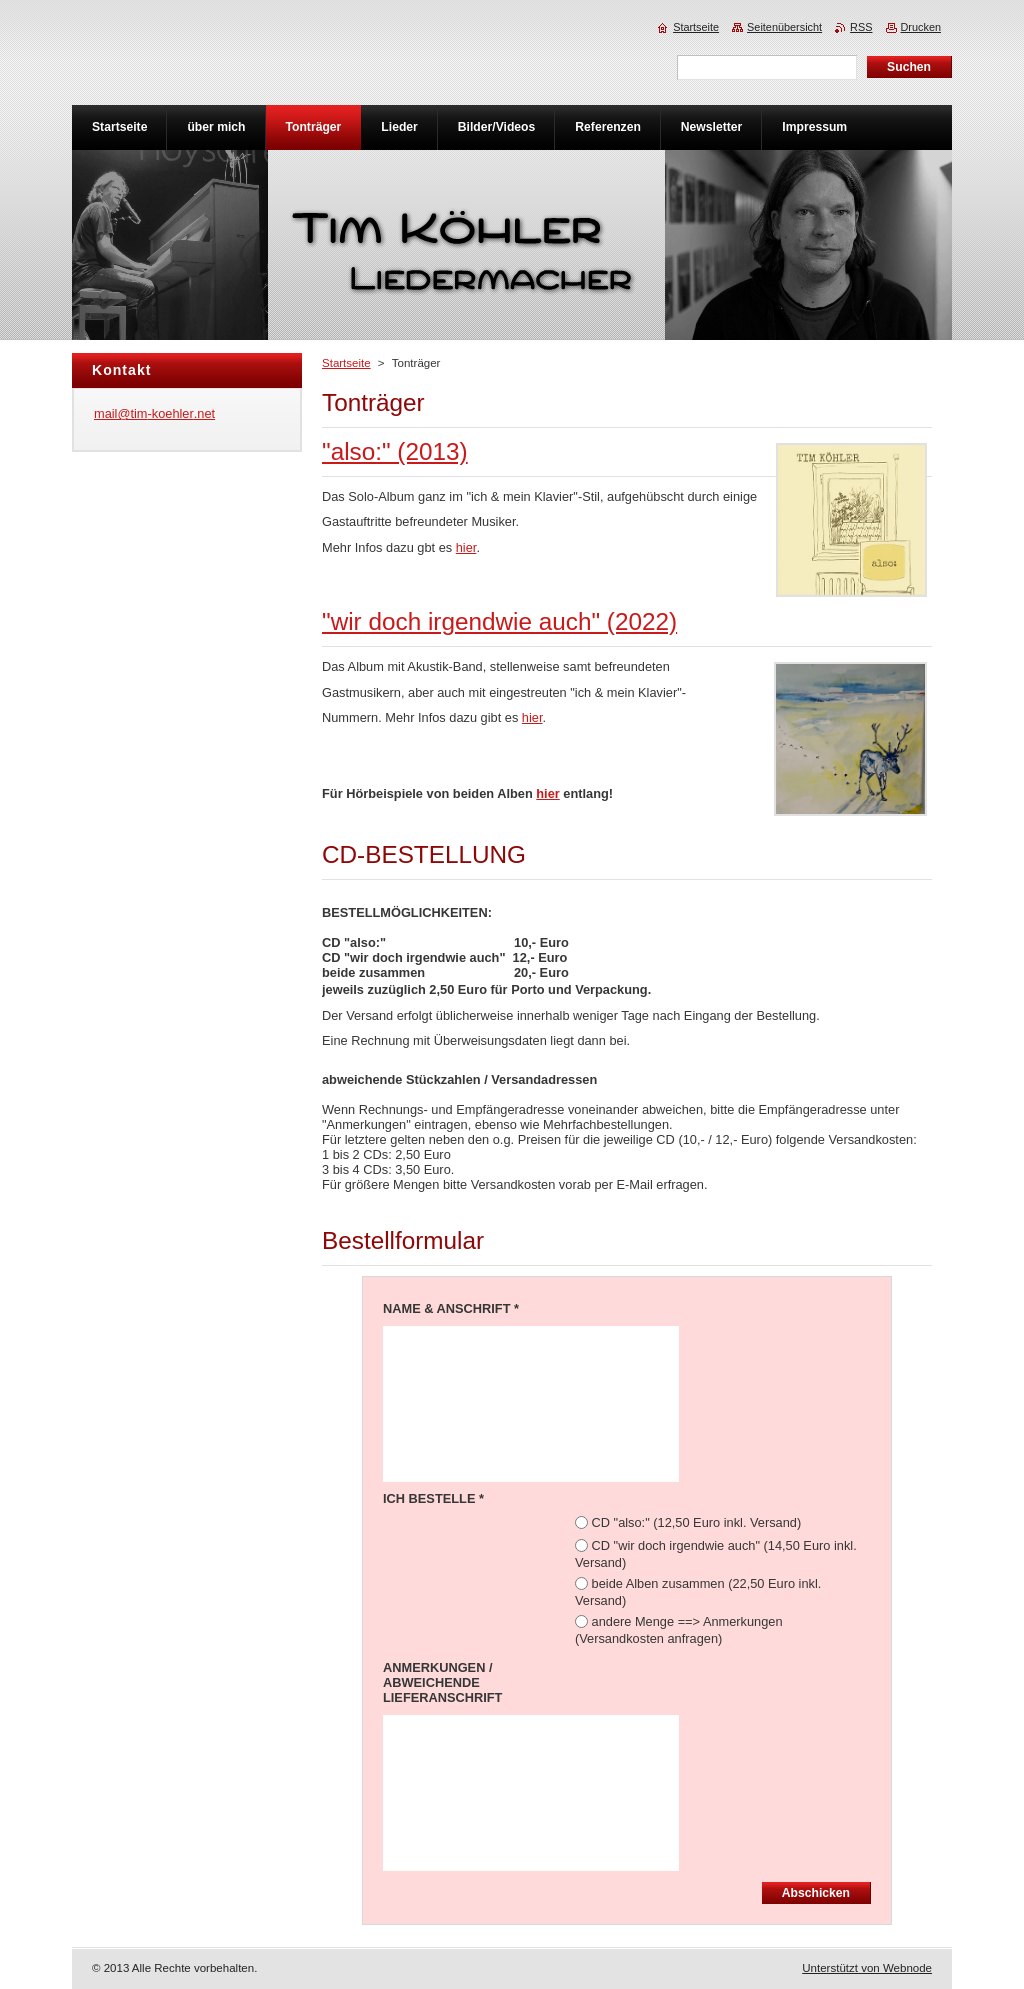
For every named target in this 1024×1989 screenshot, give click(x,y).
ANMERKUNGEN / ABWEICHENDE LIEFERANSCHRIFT (442, 1682)
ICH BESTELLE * (433, 1498)
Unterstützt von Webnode (867, 1968)
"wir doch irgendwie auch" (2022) (499, 621)
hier (466, 547)
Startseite (346, 363)
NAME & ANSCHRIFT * (451, 1308)
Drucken (921, 27)
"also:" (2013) (395, 451)
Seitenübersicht (784, 27)
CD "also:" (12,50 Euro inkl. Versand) (697, 1522)
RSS (861, 27)
